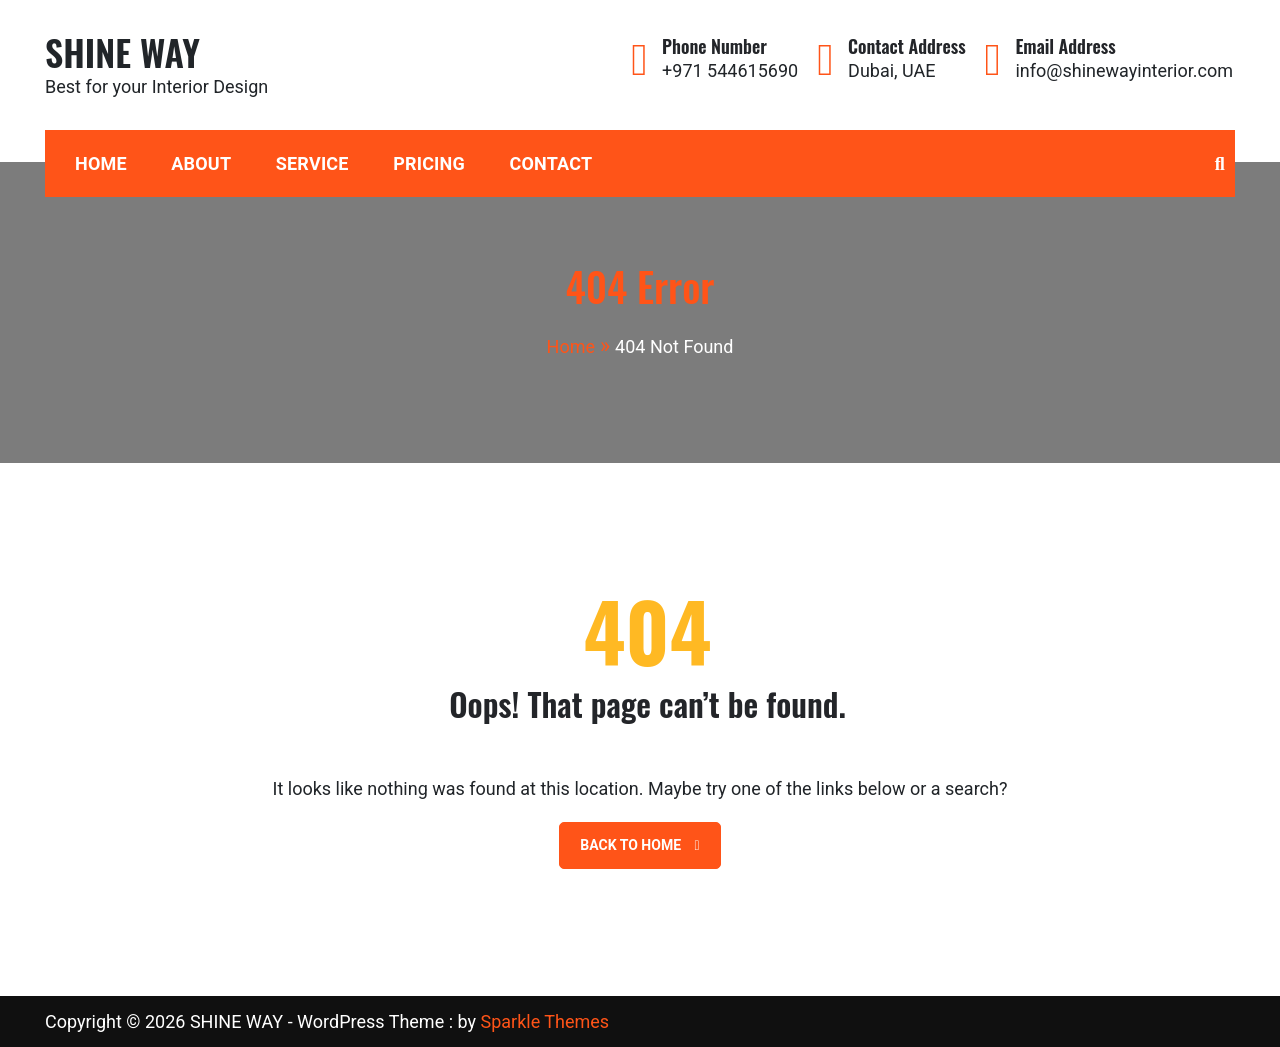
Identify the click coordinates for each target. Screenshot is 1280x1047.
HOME (101, 163)
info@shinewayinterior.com (1124, 70)
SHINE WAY (122, 51)
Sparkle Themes (544, 1021)
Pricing (429, 163)
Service (312, 163)
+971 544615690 (730, 70)
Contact (550, 163)
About (201, 163)
